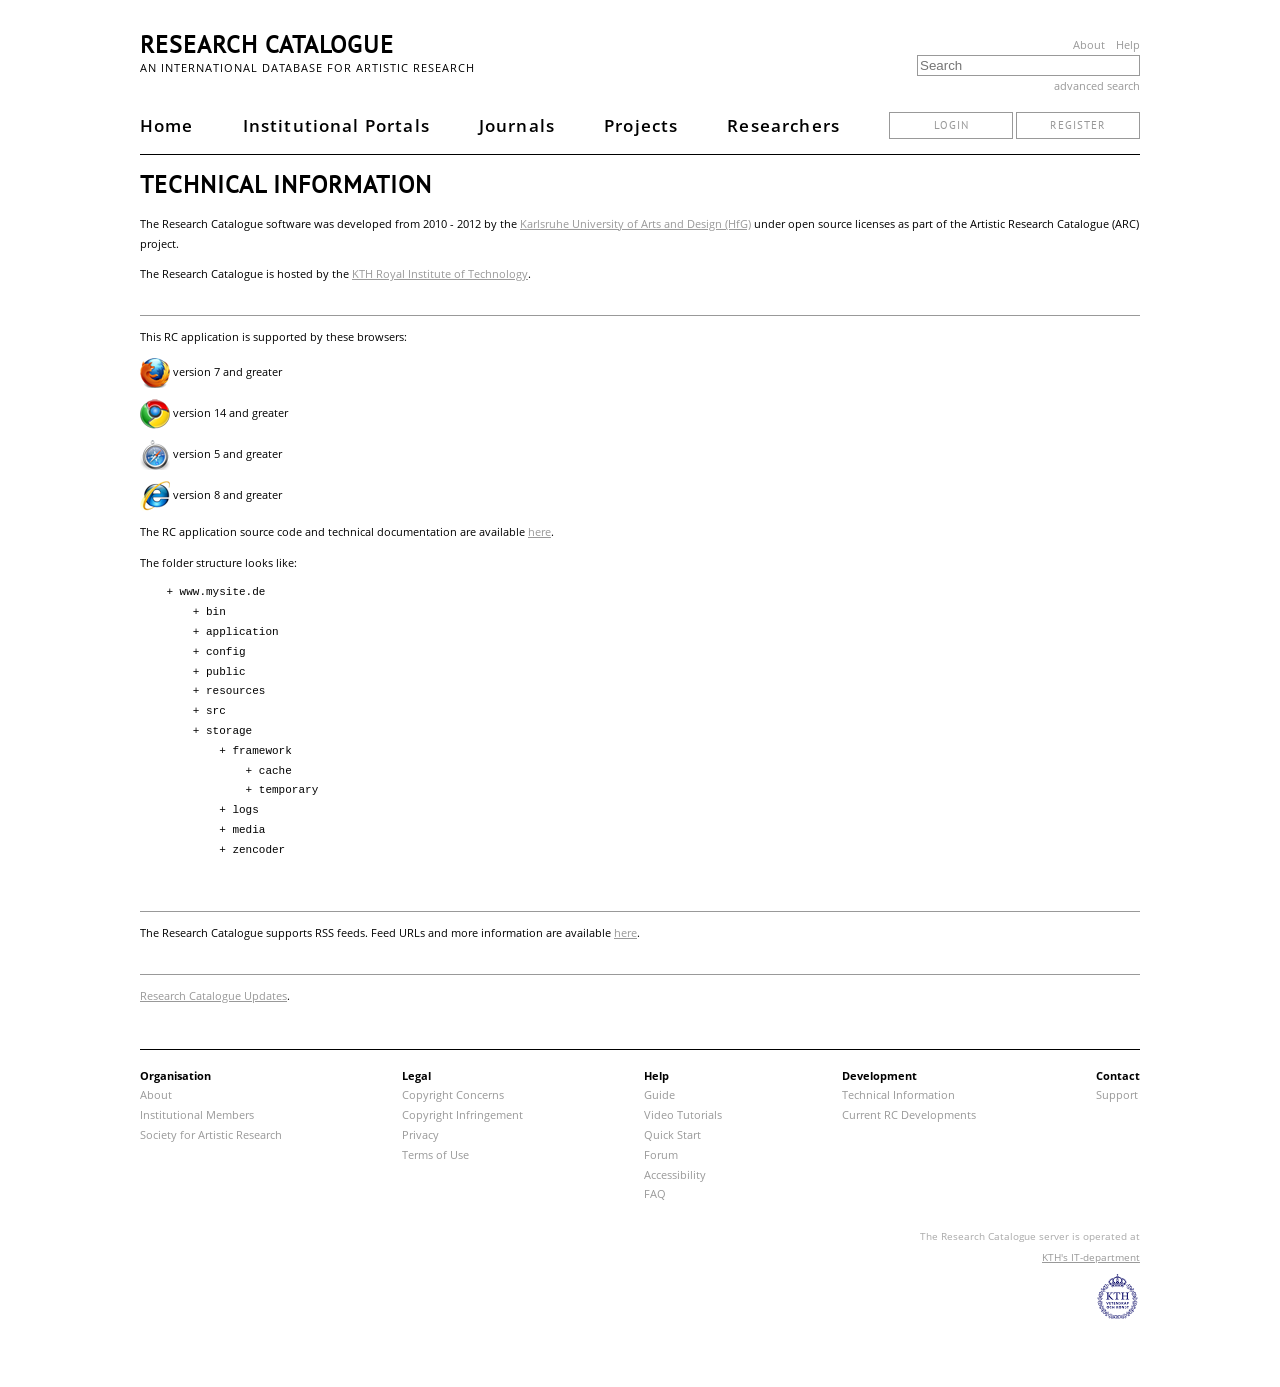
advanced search (1097, 85)
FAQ (655, 1193)
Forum (661, 1154)
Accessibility (675, 1174)
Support (1117, 1094)
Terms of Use (435, 1154)
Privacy (420, 1134)
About (1089, 44)
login (951, 125)
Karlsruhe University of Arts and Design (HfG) (635, 223)
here (539, 531)
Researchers (783, 125)
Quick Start (672, 1134)
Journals (517, 125)
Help (1128, 44)
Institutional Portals (336, 125)
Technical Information (898, 1094)
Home (167, 125)
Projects (641, 125)
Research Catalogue (267, 44)
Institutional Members (197, 1114)
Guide (659, 1094)
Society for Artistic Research (211, 1134)
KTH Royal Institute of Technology (440, 273)
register (1078, 125)
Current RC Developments (909, 1114)
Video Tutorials (683, 1114)
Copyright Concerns (453, 1094)
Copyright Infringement (462, 1114)
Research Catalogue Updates (213, 995)
